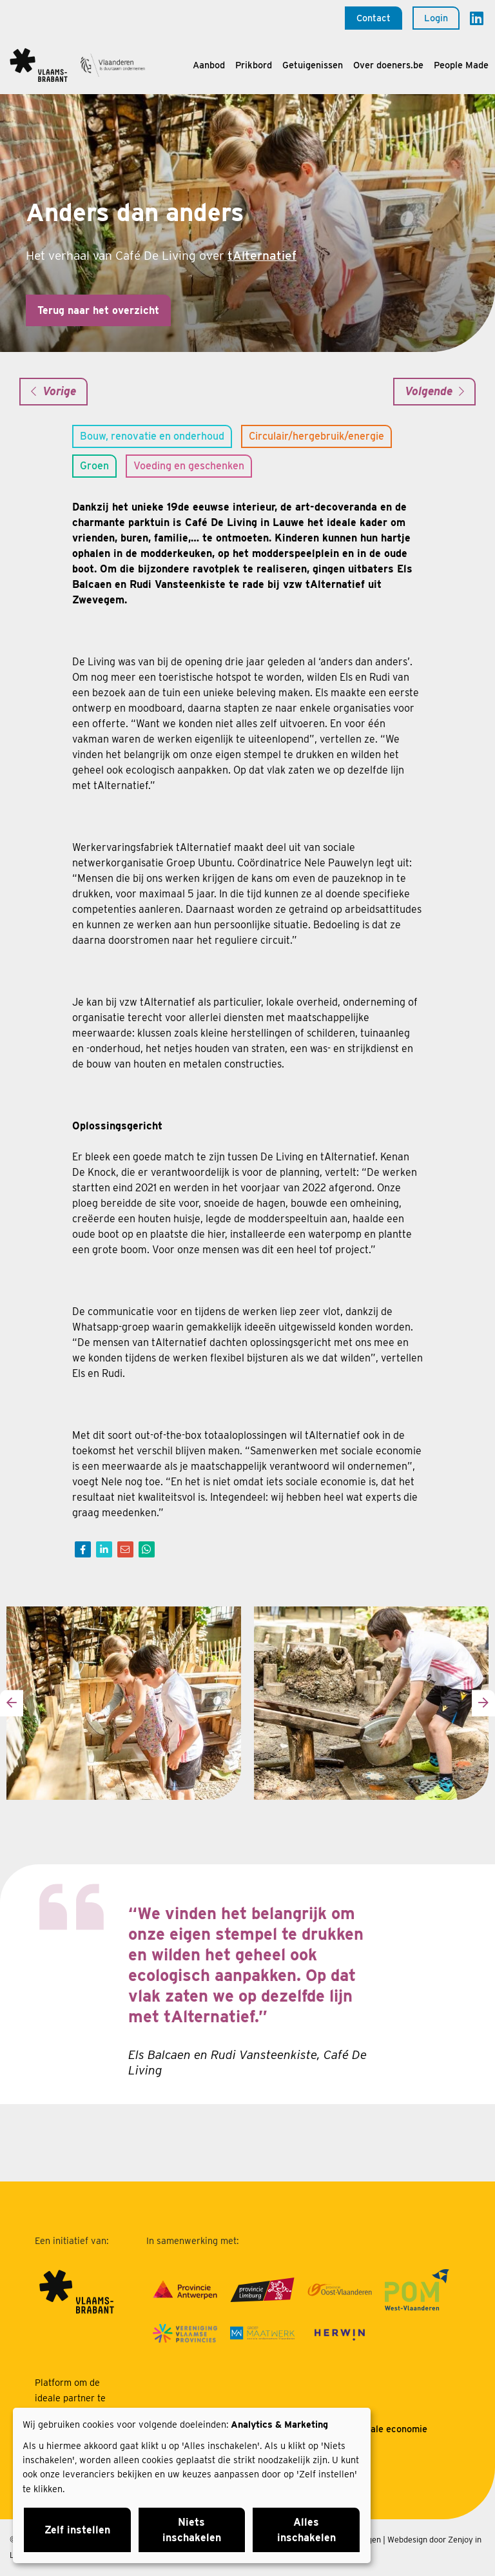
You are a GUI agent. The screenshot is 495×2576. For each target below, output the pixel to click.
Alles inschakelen (306, 2530)
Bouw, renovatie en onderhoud (152, 436)
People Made (461, 64)
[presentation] (11, 1703)
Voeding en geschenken (188, 466)
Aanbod (209, 64)
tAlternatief (262, 255)
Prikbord (253, 64)
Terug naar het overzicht (98, 310)
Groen (94, 466)
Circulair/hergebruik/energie (316, 436)
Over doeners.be (388, 64)
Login (436, 17)
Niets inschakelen (191, 2530)
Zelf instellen (77, 2530)
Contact (373, 17)
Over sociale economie (378, 2428)
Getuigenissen (312, 64)
